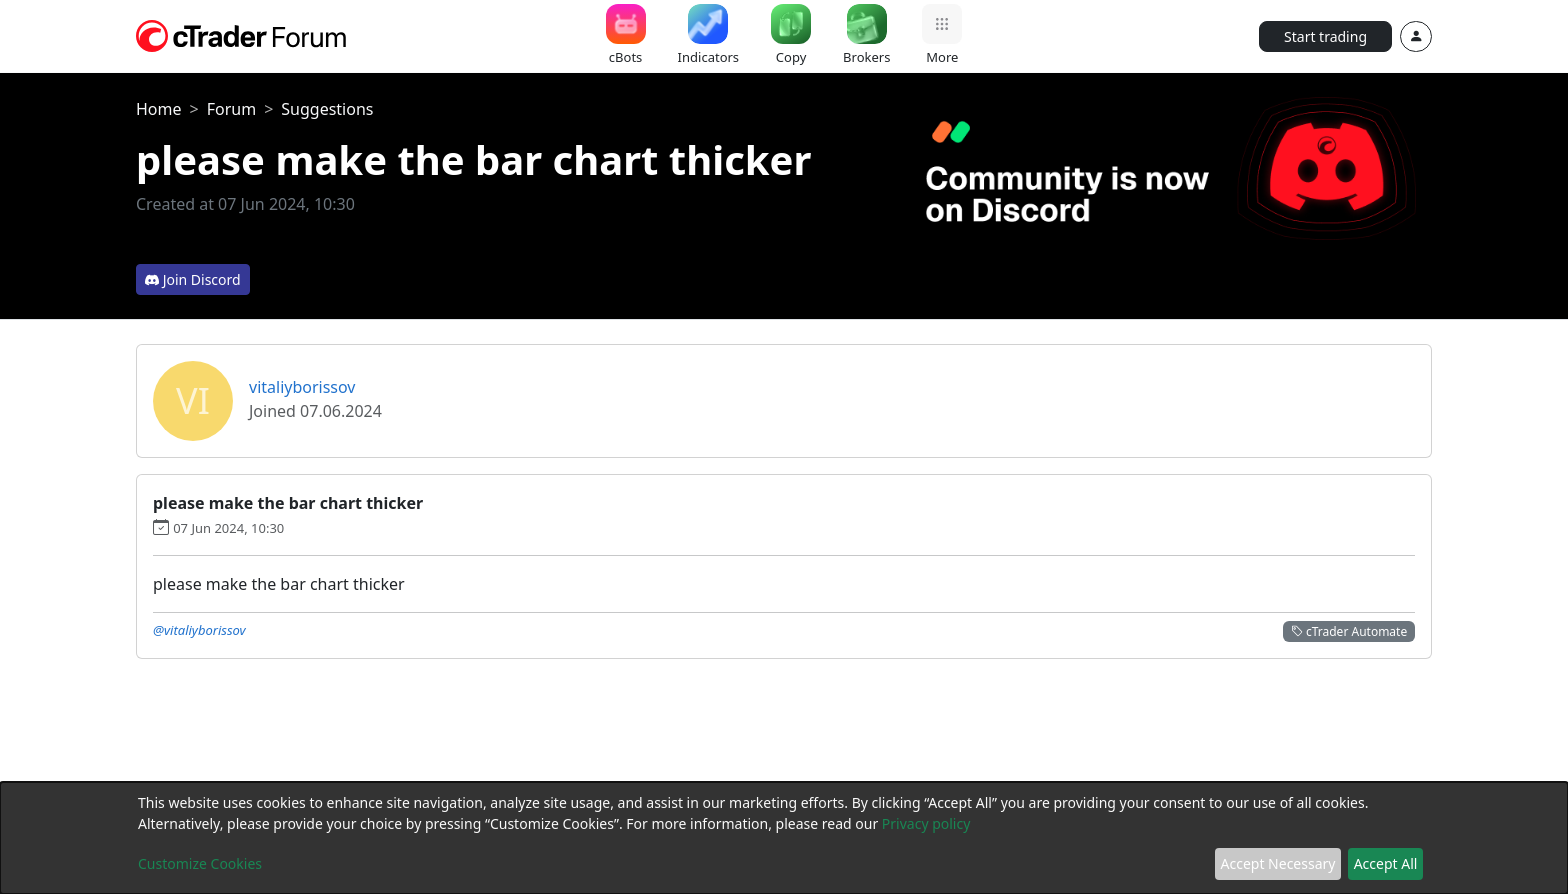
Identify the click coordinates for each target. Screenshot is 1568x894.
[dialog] (784, 838)
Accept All (1386, 863)
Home (159, 109)
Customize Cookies (200, 863)
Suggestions (327, 109)
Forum (231, 109)
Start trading (1325, 36)
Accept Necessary (1278, 863)
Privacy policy (926, 823)
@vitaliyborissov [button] (199, 630)
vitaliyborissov (302, 387)
